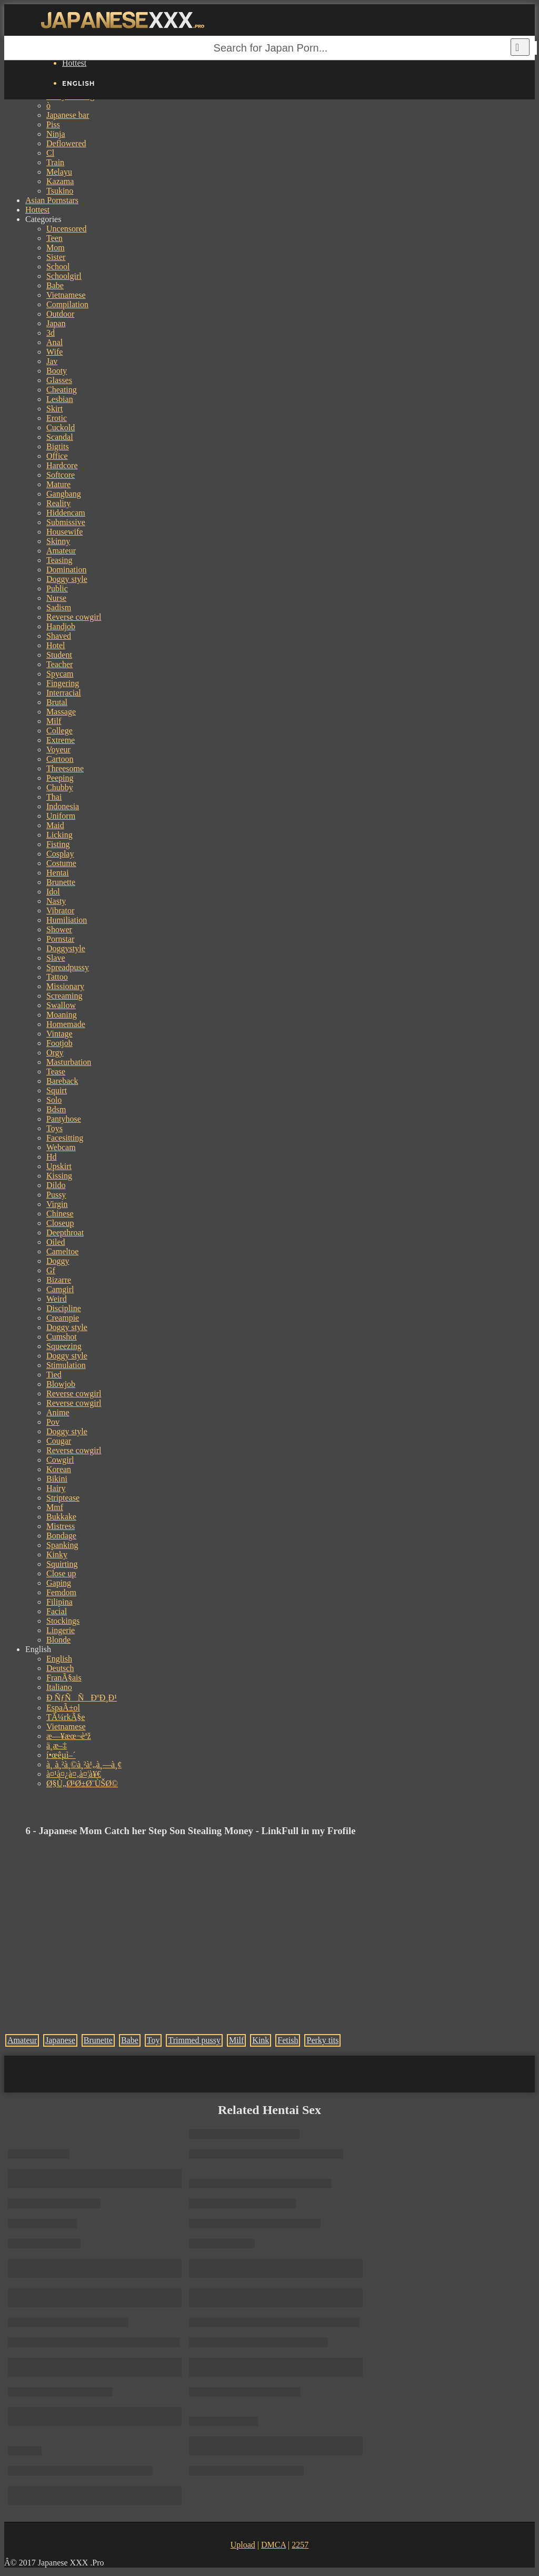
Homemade (65, 1024)
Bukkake (61, 1516)
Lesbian (59, 399)
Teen (54, 238)
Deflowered (66, 143)
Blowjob (60, 1384)
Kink (260, 2040)
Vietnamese (66, 294)
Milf (53, 721)
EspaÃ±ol (63, 1707)
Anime (57, 1412)
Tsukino (59, 190)
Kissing (59, 1175)
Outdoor (60, 313)
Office (57, 455)
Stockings (62, 1620)
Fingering (62, 683)
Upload (243, 2544)
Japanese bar (67, 114)
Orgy (55, 1052)
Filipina (59, 1601)
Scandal (59, 436)
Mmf (54, 1507)
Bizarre (58, 1279)
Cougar (58, 1440)
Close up (61, 1573)
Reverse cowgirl (73, 616)
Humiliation (66, 919)
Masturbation (68, 1062)
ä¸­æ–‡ (56, 1745)
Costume (61, 863)
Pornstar (60, 938)
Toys (54, 1128)
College (59, 730)
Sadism (58, 607)
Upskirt (59, 1166)
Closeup (60, 1223)
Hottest (74, 62)
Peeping (60, 777)
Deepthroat (65, 1232)
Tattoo (57, 976)
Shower (59, 929)
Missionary (65, 986)
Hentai (57, 872)
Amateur (61, 550)
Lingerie (60, 1630)
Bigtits (57, 446)
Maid (55, 825)
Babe (55, 285)
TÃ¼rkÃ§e (65, 1717)
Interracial (63, 692)
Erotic (56, 418)
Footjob (59, 1043)
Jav (51, 361)
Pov (52, 1421)
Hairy (55, 1488)
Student (59, 654)
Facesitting (64, 1137)
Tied (54, 1374)
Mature (58, 484)
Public (57, 588)
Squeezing (64, 1346)
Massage (61, 711)
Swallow (61, 1005)
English (59, 1658)
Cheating (61, 389)
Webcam (61, 1147)
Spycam (60, 673)
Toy (153, 2040)
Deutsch (60, 1668)
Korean (58, 1469)
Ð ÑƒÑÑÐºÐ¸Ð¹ (81, 1697)
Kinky (56, 1554)
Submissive (65, 522)
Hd (51, 1156)
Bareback (62, 1080)
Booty (56, 370)
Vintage (59, 1033)
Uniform (60, 815)
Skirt (54, 408)
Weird (56, 1298)
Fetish (287, 2040)
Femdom (61, 1592)
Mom (55, 247)
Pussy (56, 1194)
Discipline (63, 1308)
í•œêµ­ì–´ (61, 1754)
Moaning (61, 1014)
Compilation (67, 304)
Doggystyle (65, 948)
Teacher (59, 664)
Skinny (58, 541)
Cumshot (61, 1336)
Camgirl (60, 1289)
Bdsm (56, 1109)
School (57, 266)
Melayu (59, 171)
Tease (55, 1071)
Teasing (59, 560)
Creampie (62, 1317)
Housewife (64, 531)
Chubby (59, 787)
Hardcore (62, 465)
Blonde (58, 1639)
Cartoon (60, 758)
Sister (55, 257)
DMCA (273, 2544)
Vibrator (60, 910)
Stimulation (66, 1365)
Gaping (58, 1582)
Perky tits (322, 2040)
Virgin (57, 1204)
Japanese (60, 2040)
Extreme (60, 740)
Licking (59, 834)
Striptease (62, 1497)
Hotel (55, 645)
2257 (300, 2544)
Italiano (59, 1687)
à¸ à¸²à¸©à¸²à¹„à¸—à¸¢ (84, 1764)
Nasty (56, 901)
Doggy (57, 1260)
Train (55, 162)
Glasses (59, 380)
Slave (55, 957)
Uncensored (66, 228)
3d (50, 332)
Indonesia (62, 806)
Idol (53, 891)
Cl (50, 152)
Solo (54, 1099)
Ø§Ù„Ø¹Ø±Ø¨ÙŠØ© (82, 1783)
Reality (58, 503)
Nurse (56, 597)
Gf (50, 1270)
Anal (54, 342)
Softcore (60, 474)
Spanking (62, 1545)
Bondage (61, 1535)
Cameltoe (62, 1251)
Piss (53, 124)
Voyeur (58, 749)
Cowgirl (60, 1459)
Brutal (56, 702)
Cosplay (60, 853)
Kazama (60, 181)
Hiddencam (65, 512)
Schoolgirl (64, 275)
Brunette (60, 882)
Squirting (62, 1563)
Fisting (57, 844)
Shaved (58, 635)
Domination (66, 569)
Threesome (65, 768)
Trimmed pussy (194, 2040)
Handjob (60, 626)
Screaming (64, 995)
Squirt (56, 1090)
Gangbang (63, 493)
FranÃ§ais (64, 1677)
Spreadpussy (67, 967)
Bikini (56, 1478)
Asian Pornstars (51, 200)
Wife (54, 351)
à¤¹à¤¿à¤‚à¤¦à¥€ (73, 1773)
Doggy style (66, 579)
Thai (54, 796)
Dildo (55, 1185)
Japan (55, 323)
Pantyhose (63, 1118)
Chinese (60, 1213)
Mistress (60, 1526)
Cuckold (60, 427)
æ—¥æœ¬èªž (68, 1736)
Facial (56, 1611)
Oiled (55, 1241)
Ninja (55, 133)
